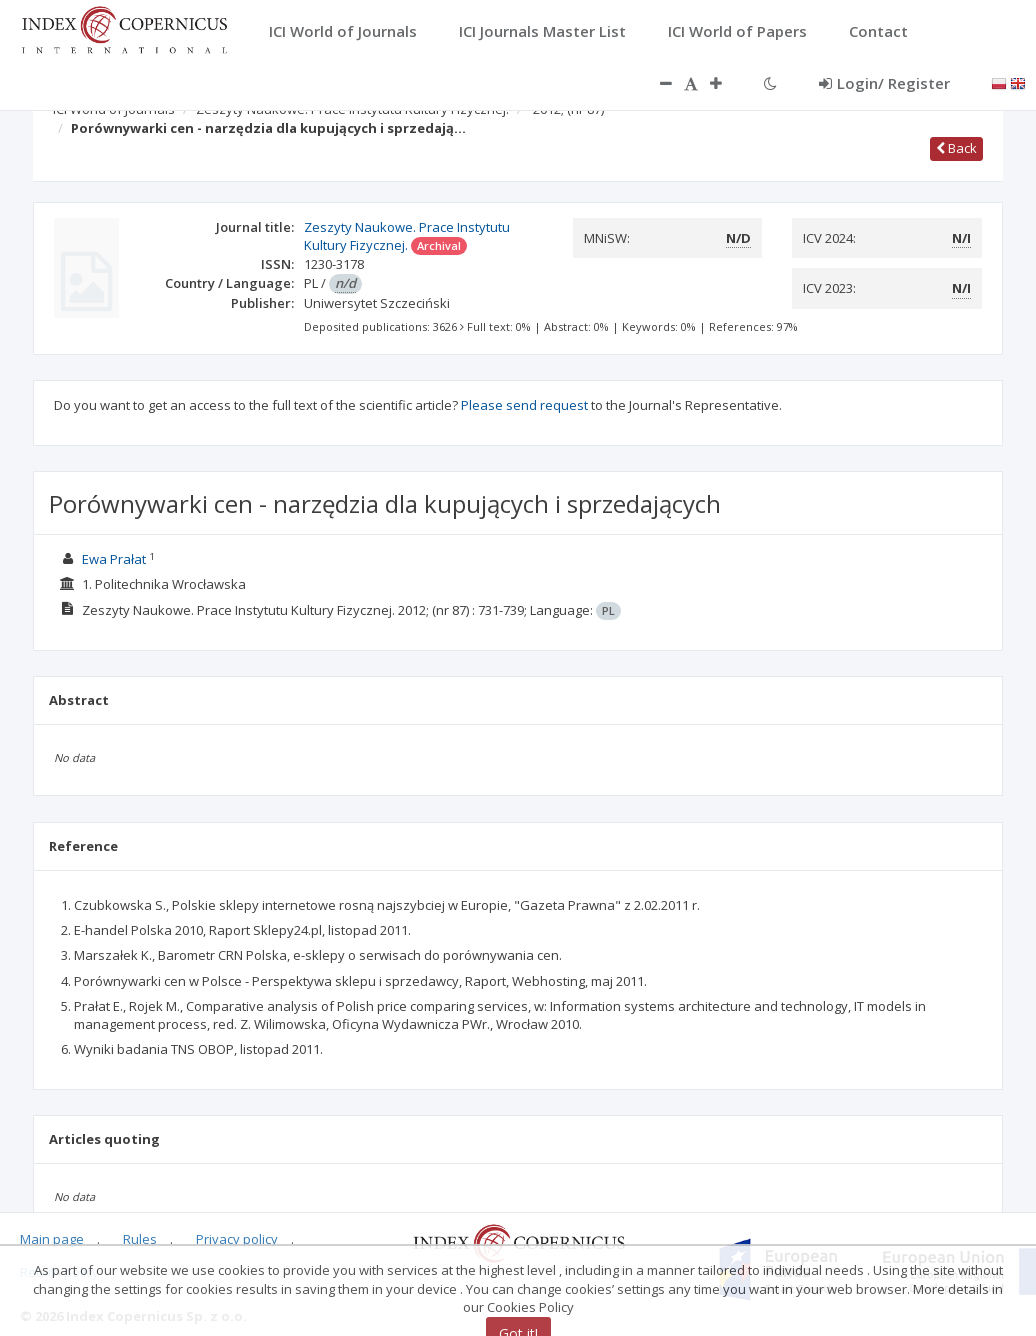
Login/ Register (884, 83)
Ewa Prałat (114, 559)
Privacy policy (237, 1239)
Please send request (524, 405)
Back (956, 148)
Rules (140, 1239)
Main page (52, 1239)
